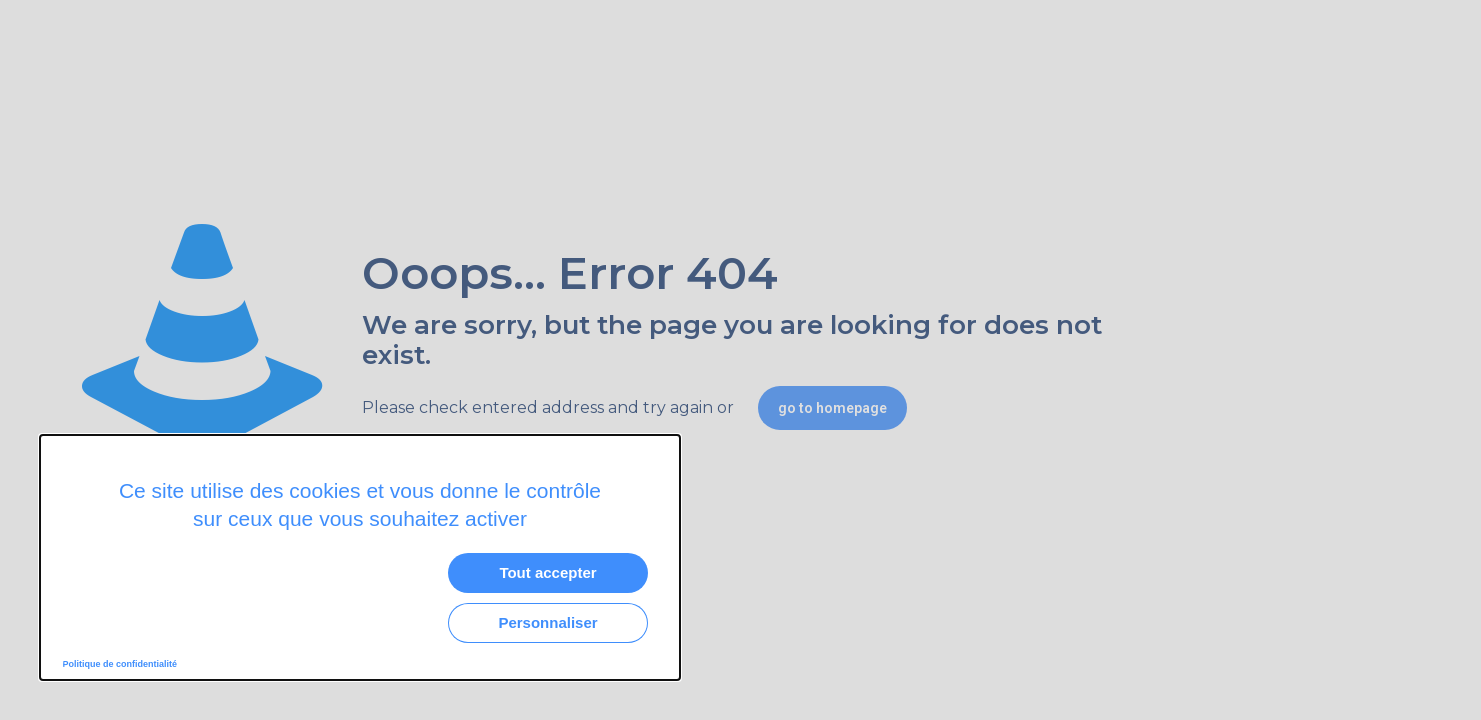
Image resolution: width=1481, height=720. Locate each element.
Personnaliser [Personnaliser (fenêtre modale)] (547, 622)
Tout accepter (547, 572)
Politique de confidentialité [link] (120, 664)
